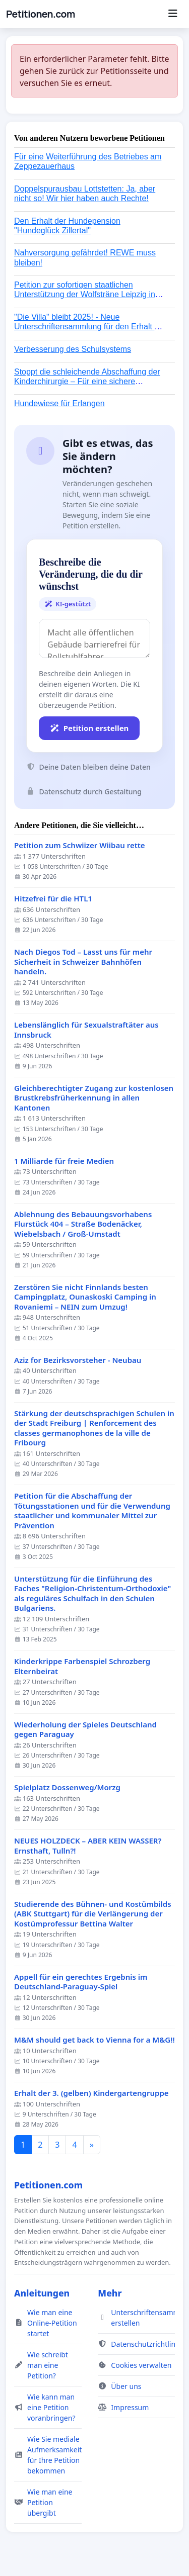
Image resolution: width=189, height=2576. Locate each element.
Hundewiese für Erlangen (59, 403)
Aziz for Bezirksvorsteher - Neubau (77, 1360)
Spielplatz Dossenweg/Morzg (67, 1787)
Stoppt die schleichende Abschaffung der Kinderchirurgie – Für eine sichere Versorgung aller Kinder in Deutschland (87, 381)
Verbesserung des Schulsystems (72, 349)
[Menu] (172, 14)
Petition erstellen (89, 728)
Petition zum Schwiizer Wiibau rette (79, 845)
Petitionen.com (40, 14)
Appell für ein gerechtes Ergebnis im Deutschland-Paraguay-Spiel (81, 1982)
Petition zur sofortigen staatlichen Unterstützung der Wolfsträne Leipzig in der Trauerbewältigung (84, 294)
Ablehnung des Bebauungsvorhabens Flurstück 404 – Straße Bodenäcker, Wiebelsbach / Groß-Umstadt (83, 1224)
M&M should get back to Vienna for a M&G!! (94, 2040)
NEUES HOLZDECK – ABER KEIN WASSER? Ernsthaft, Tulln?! (87, 1846)
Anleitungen (42, 2293)
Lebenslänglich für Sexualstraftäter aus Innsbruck (86, 1030)
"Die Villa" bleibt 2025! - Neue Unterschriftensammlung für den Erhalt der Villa (90, 326)
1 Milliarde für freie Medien (64, 1161)
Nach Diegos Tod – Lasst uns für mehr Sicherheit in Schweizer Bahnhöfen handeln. (83, 961)
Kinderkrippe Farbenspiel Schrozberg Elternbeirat (82, 1666)
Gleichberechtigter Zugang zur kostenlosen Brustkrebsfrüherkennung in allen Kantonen (93, 1098)
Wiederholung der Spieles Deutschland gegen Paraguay (85, 1729)
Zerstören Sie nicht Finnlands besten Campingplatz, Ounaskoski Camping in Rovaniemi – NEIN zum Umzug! (85, 1297)
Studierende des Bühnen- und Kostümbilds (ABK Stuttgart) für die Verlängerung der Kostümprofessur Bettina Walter (92, 1913)
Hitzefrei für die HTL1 (53, 898)
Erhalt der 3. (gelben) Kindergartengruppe (91, 2093)
